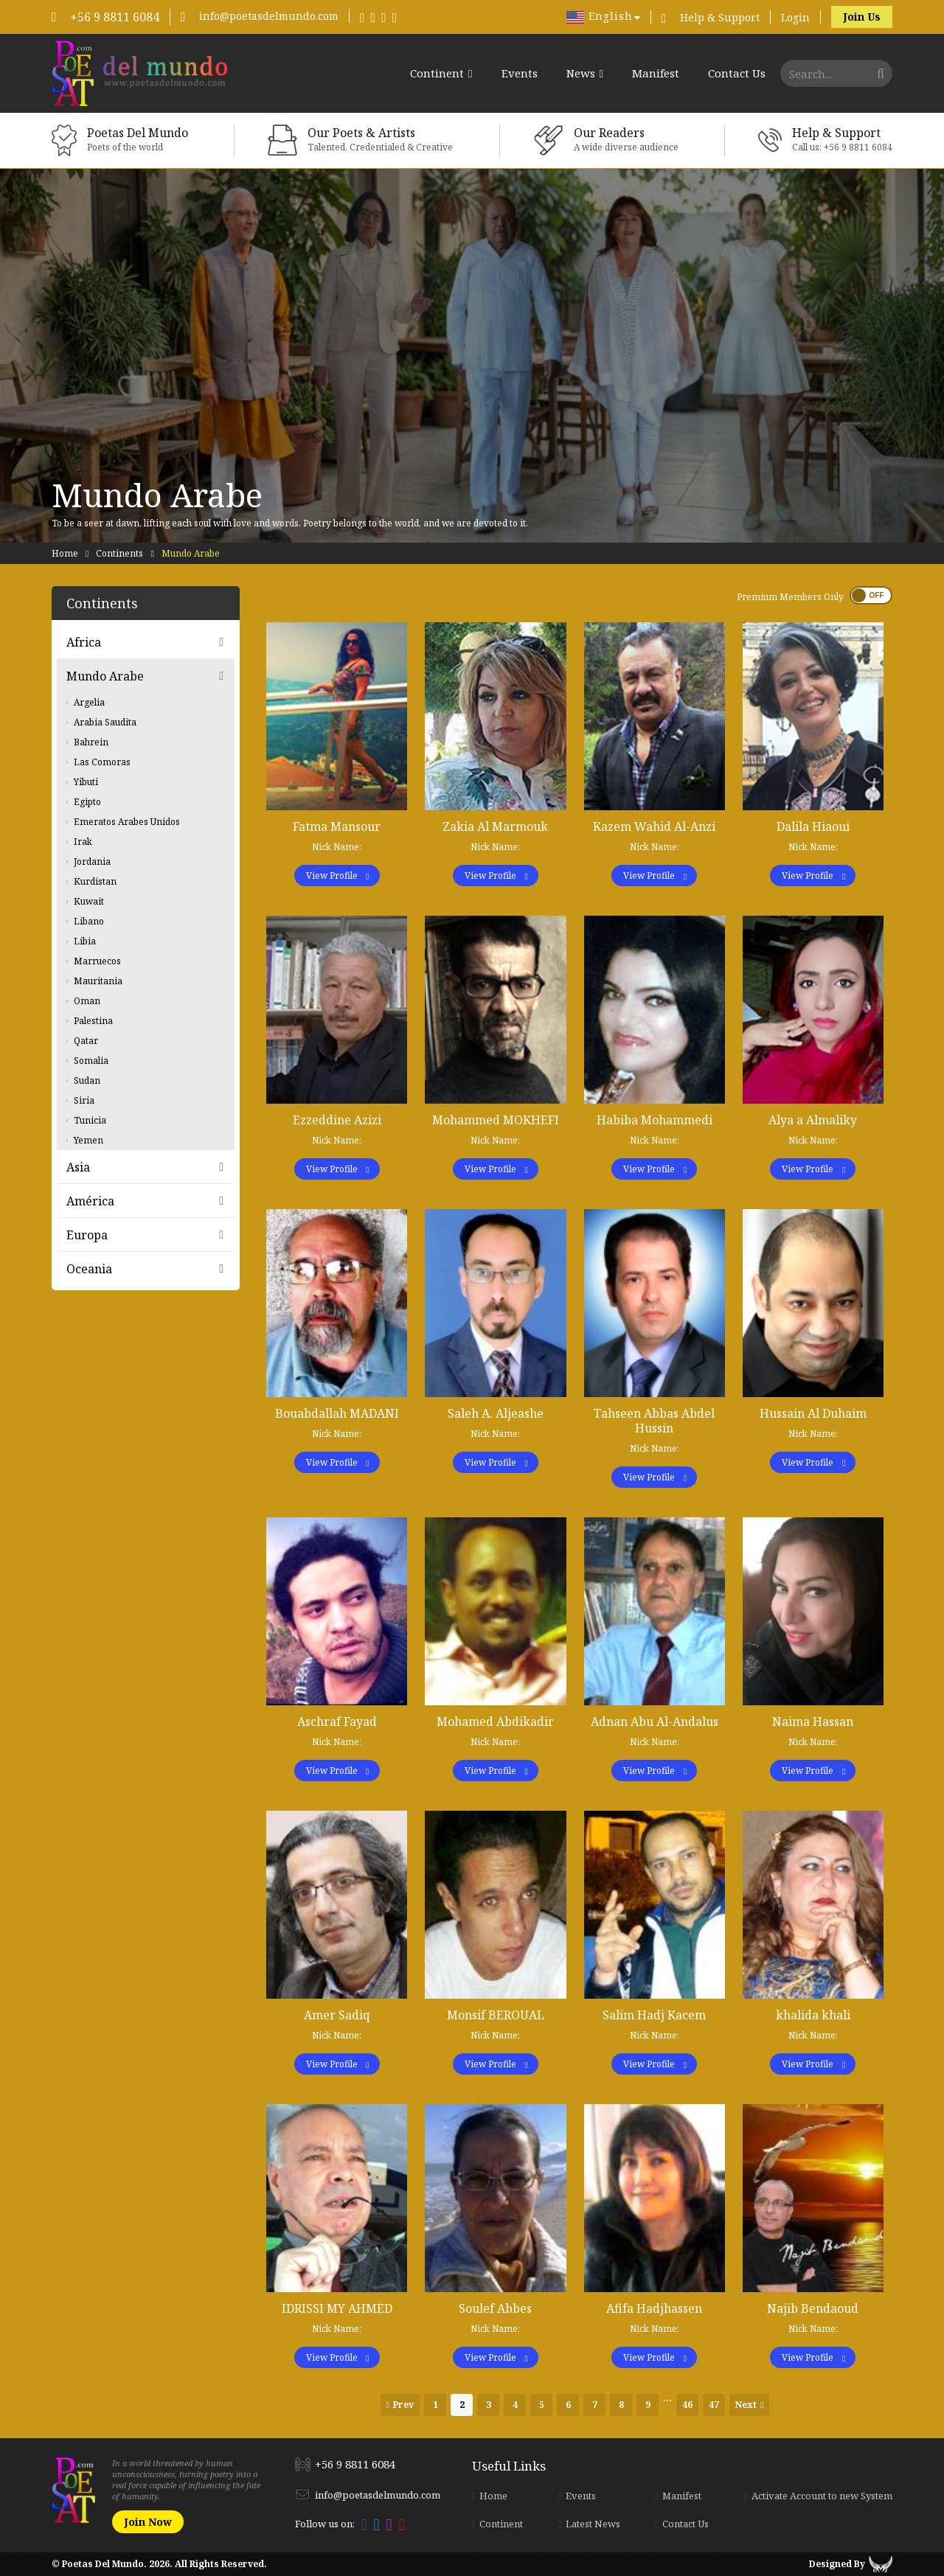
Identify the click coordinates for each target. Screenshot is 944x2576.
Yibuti (86, 782)
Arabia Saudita (105, 722)
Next (746, 2404)
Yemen (88, 1140)
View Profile (332, 875)
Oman (87, 1001)
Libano (89, 921)
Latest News (593, 2523)
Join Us (862, 17)
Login (795, 17)
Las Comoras (102, 762)
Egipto (87, 802)
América (90, 1201)
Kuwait (89, 901)
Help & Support (720, 17)
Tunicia (90, 1120)
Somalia (91, 1060)
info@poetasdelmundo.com (269, 16)
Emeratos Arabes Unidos (127, 821)
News (580, 74)
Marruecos (97, 961)
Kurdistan (95, 881)
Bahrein (91, 742)
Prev (403, 2404)
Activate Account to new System (822, 2495)
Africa (83, 642)
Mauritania (98, 981)
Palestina (93, 1020)
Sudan (87, 1080)
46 (687, 2404)
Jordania (92, 861)
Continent (437, 74)
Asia (78, 1167)
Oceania (89, 1269)
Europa (87, 1235)
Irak (83, 841)
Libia (85, 941)
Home (65, 553)
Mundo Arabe (105, 676)
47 (714, 2404)
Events (520, 73)
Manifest (655, 73)
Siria (84, 1100)
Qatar (86, 1040)
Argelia (89, 702)
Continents (119, 553)
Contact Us (737, 73)
